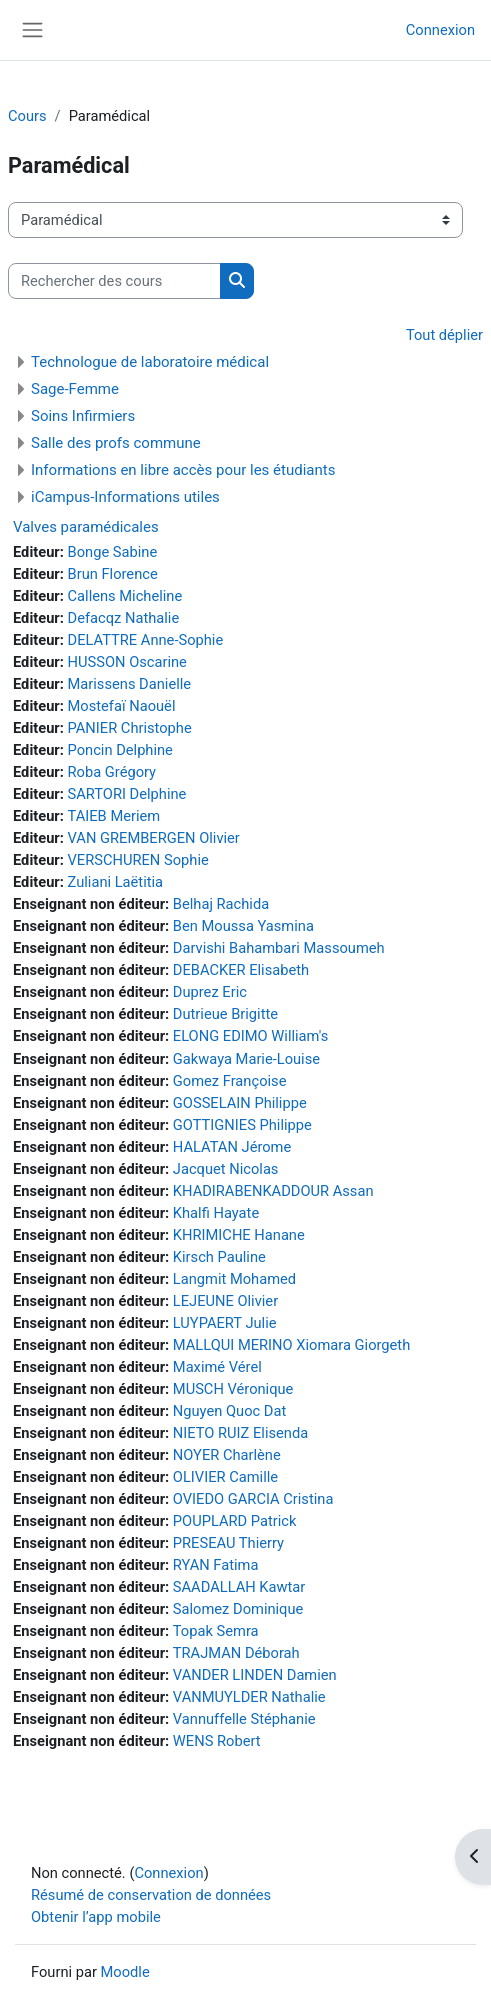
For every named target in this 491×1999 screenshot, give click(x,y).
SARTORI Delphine (127, 794)
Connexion (440, 30)
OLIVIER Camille (225, 1477)
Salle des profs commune (116, 443)
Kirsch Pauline (219, 1257)
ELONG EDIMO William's (250, 1036)
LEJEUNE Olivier (225, 1301)
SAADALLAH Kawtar (239, 1587)
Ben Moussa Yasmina (243, 926)
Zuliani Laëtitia (116, 882)
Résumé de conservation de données (151, 1895)
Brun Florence (113, 574)
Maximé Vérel (217, 1367)
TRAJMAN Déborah (236, 1653)
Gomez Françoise (230, 1081)
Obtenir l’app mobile (96, 1917)
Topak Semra (216, 1631)
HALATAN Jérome (232, 1147)
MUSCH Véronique (233, 1389)
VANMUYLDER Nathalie (249, 1697)
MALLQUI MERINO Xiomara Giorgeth (291, 1345)
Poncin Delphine (120, 750)
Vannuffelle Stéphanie (244, 1719)
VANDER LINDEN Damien (255, 1675)
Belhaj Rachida (221, 904)
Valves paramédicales (86, 527)
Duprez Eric (210, 992)
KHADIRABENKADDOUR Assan (273, 1191)
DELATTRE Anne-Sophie (146, 640)
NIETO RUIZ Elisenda (240, 1433)
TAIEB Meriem (114, 816)
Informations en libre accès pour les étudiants (183, 470)
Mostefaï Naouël (122, 706)
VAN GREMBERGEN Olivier (154, 838)
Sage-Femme (75, 389)
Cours (27, 116)
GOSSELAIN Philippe (240, 1103)
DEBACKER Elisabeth (241, 970)
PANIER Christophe (130, 728)
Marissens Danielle (130, 684)
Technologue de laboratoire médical (150, 362)
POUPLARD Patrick (235, 1521)
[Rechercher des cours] (114, 281)
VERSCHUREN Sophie (138, 860)
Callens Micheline (125, 596)
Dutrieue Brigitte (225, 1014)
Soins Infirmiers (83, 416)
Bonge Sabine (113, 552)
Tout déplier (444, 335)
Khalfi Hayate (216, 1213)
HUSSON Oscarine (127, 662)
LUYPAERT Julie (225, 1323)
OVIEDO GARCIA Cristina (253, 1499)
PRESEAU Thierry (228, 1543)
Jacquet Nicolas (226, 1169)
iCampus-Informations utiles (125, 497)
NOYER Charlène (227, 1455)
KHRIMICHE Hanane (239, 1235)
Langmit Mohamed (234, 1279)
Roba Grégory (112, 772)
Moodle (125, 1972)
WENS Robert (217, 1741)
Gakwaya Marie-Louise (246, 1059)
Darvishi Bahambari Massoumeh (279, 948)
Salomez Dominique (238, 1609)
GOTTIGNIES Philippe (242, 1125)
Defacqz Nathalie (124, 618)
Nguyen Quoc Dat (229, 1411)
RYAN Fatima (216, 1565)
